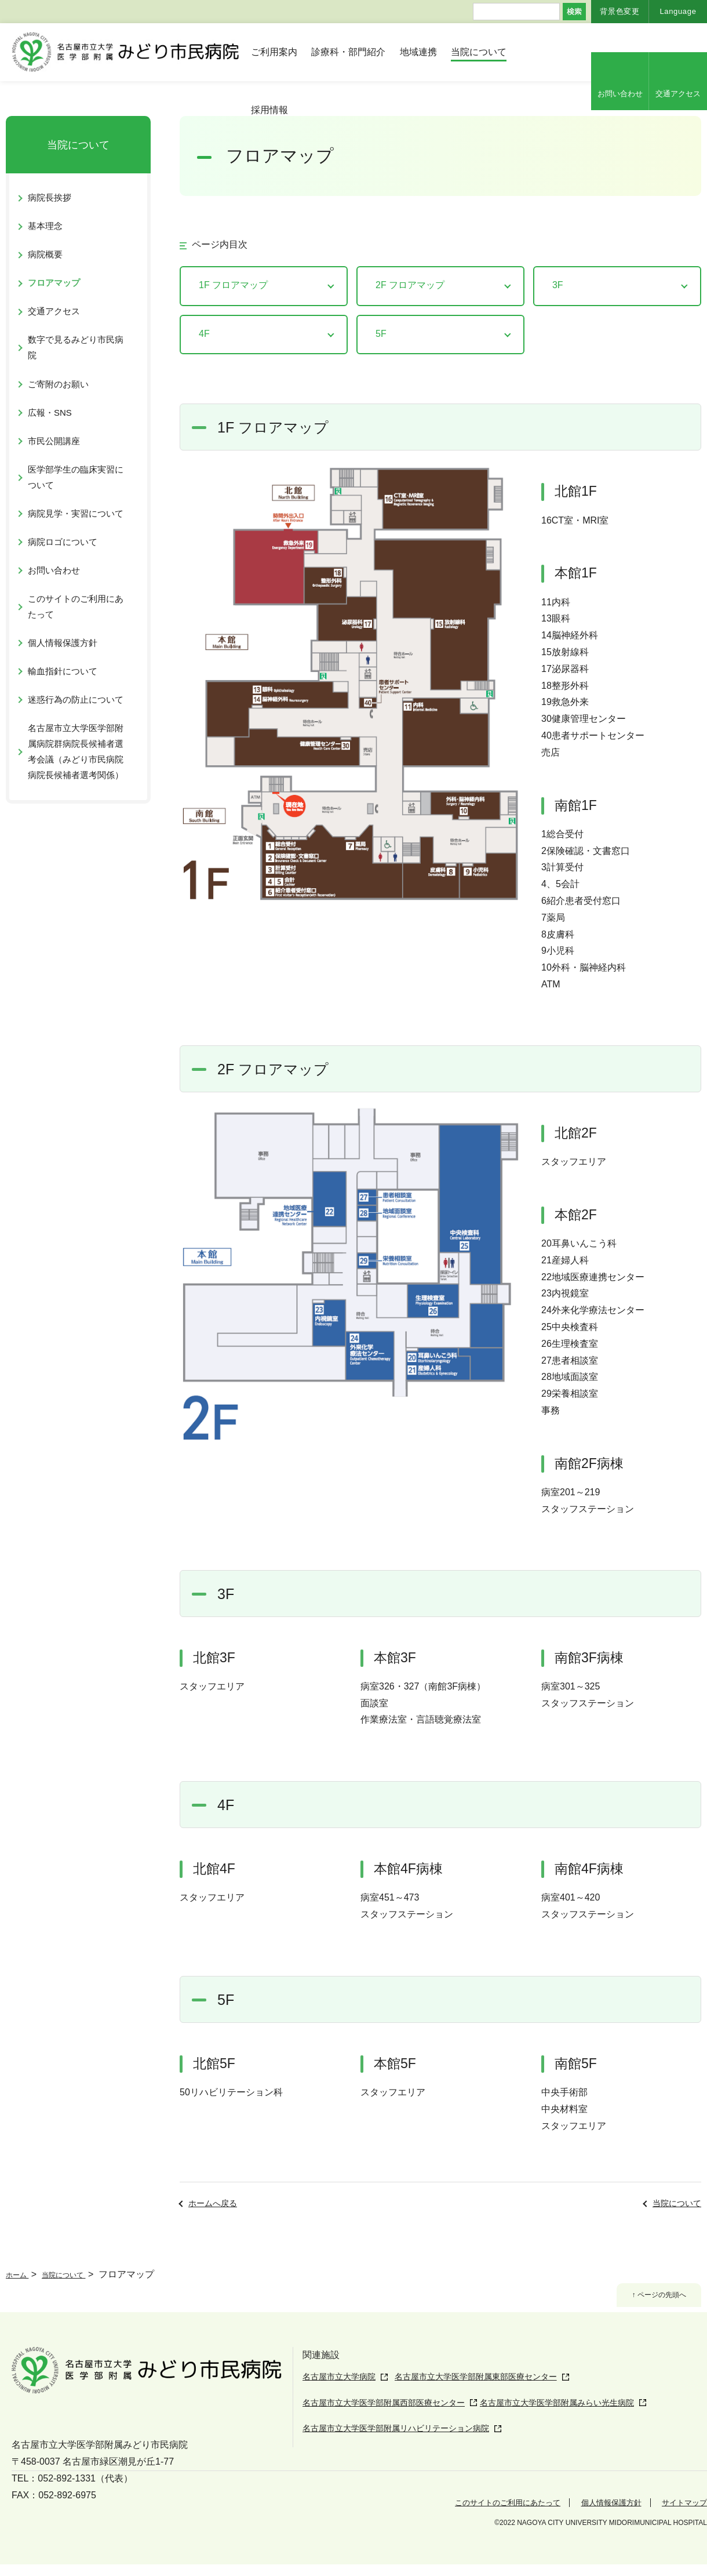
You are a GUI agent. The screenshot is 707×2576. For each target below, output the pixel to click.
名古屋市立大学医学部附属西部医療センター (395, 2422)
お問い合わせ (620, 93)
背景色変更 (619, 11)
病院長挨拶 (49, 197)
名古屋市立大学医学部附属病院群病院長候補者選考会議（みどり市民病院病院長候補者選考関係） (75, 751)
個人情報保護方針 (62, 643)
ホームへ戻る (212, 2203)
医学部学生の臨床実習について (75, 477)
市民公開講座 (54, 441)
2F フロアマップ (410, 285)
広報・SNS (50, 412)
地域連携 (418, 52)
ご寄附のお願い (58, 384)
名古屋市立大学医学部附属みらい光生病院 (598, 2422)
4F (204, 334)
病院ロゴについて (62, 542)
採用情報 (269, 110)
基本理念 (45, 226)
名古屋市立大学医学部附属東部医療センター (504, 2400)
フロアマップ (54, 283)
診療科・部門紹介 (348, 52)
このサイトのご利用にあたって (75, 606)
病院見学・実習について (75, 513)
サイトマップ (679, 2514)
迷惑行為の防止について (75, 699)
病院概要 (45, 254)
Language (677, 11)
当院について (478, 52)
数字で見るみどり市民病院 (75, 347)
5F (381, 334)
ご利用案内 (274, 52)
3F (557, 285)
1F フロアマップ (233, 285)
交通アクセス (678, 93)
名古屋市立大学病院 (344, 2377)
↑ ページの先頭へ (648, 2297)
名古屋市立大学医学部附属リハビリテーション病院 (409, 2445)
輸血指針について (62, 671)
